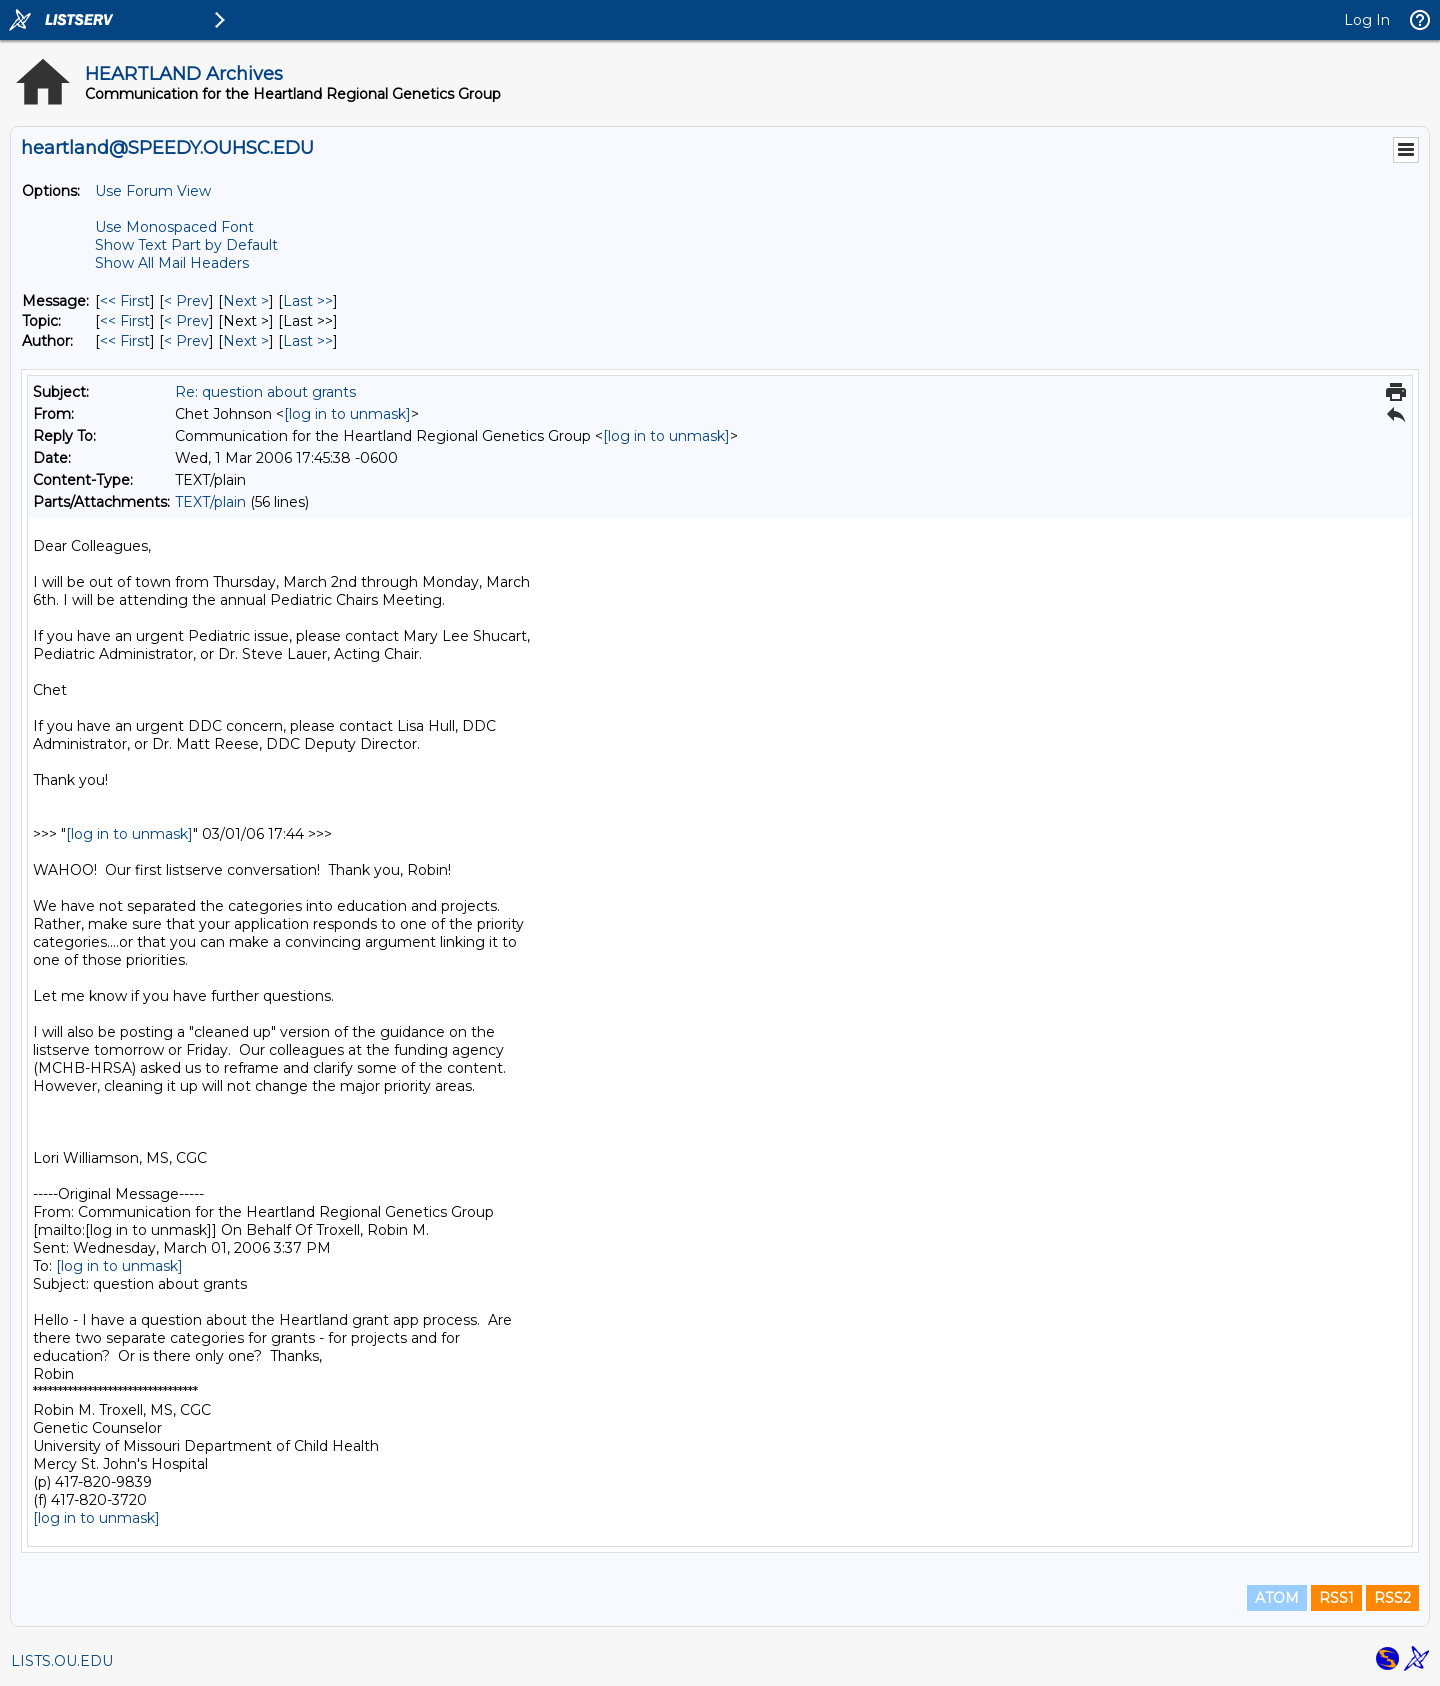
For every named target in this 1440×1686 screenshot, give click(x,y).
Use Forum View (153, 191)
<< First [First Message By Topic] (125, 321)
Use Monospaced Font (174, 227)
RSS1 (1336, 1598)
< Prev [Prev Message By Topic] (186, 321)
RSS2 (1392, 1598)
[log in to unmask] (347, 414)
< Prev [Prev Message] (186, 301)
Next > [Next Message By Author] (246, 341)
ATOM (1277, 1598)
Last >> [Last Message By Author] (308, 341)
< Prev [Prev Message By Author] (186, 341)
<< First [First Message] (125, 301)
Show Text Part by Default (186, 245)
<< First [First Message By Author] (125, 341)
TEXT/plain (210, 502)
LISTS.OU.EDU (62, 1661)
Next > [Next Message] (246, 301)
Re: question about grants (265, 392)
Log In (1367, 20)
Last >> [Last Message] (308, 301)
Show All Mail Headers (172, 263)
